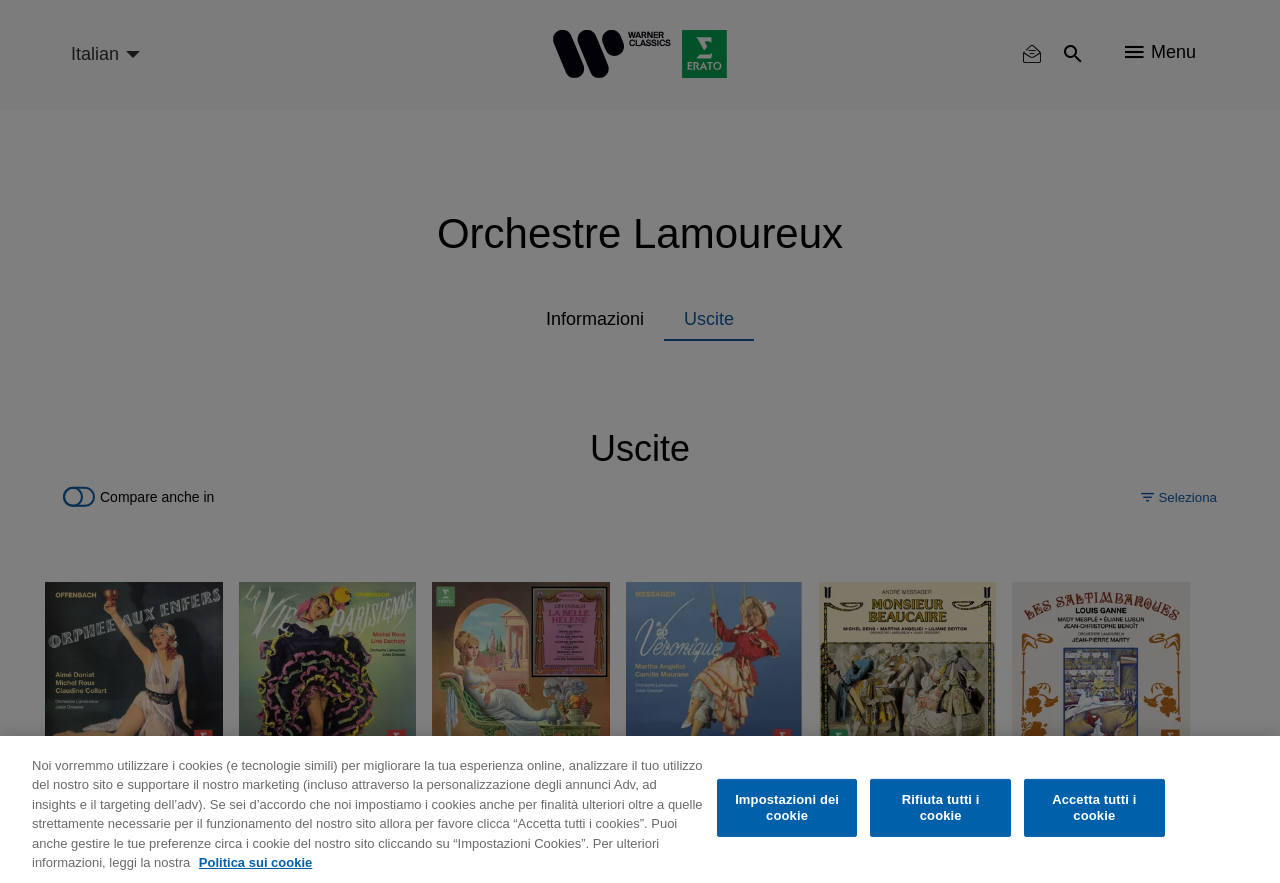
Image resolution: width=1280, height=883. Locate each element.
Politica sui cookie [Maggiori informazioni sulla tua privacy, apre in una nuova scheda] (255, 862)
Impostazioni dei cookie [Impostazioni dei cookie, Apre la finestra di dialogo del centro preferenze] (787, 807)
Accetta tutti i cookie (1094, 807)
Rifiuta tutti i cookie (941, 807)
